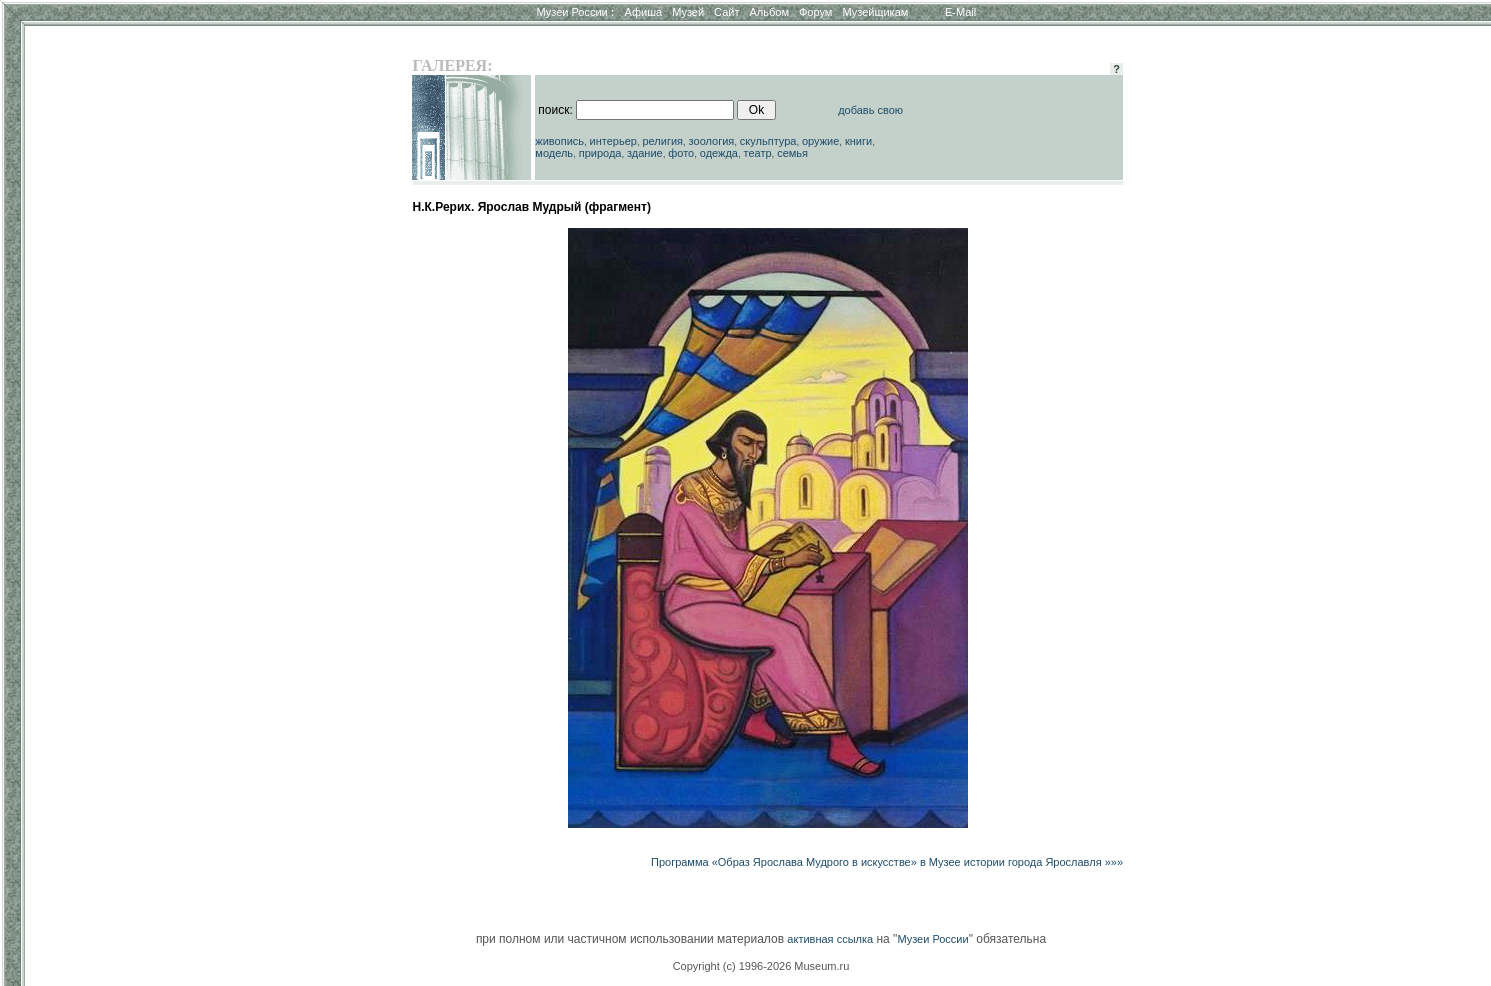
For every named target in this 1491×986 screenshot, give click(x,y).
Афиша (644, 12)
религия (663, 141)
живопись (559, 141)
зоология (712, 141)
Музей (688, 12)
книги (858, 141)
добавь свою (870, 110)
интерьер (613, 141)
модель (554, 153)
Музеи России (575, 12)
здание (645, 153)
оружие (820, 141)
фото (681, 153)
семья (792, 153)
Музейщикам (875, 12)
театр (758, 153)
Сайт (726, 12)
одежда (719, 153)
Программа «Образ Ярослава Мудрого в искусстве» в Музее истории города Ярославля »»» (887, 862)
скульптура (768, 141)
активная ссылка (830, 939)
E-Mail (960, 12)
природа (600, 153)
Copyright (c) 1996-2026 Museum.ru (761, 966)
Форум (815, 12)
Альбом (769, 12)
